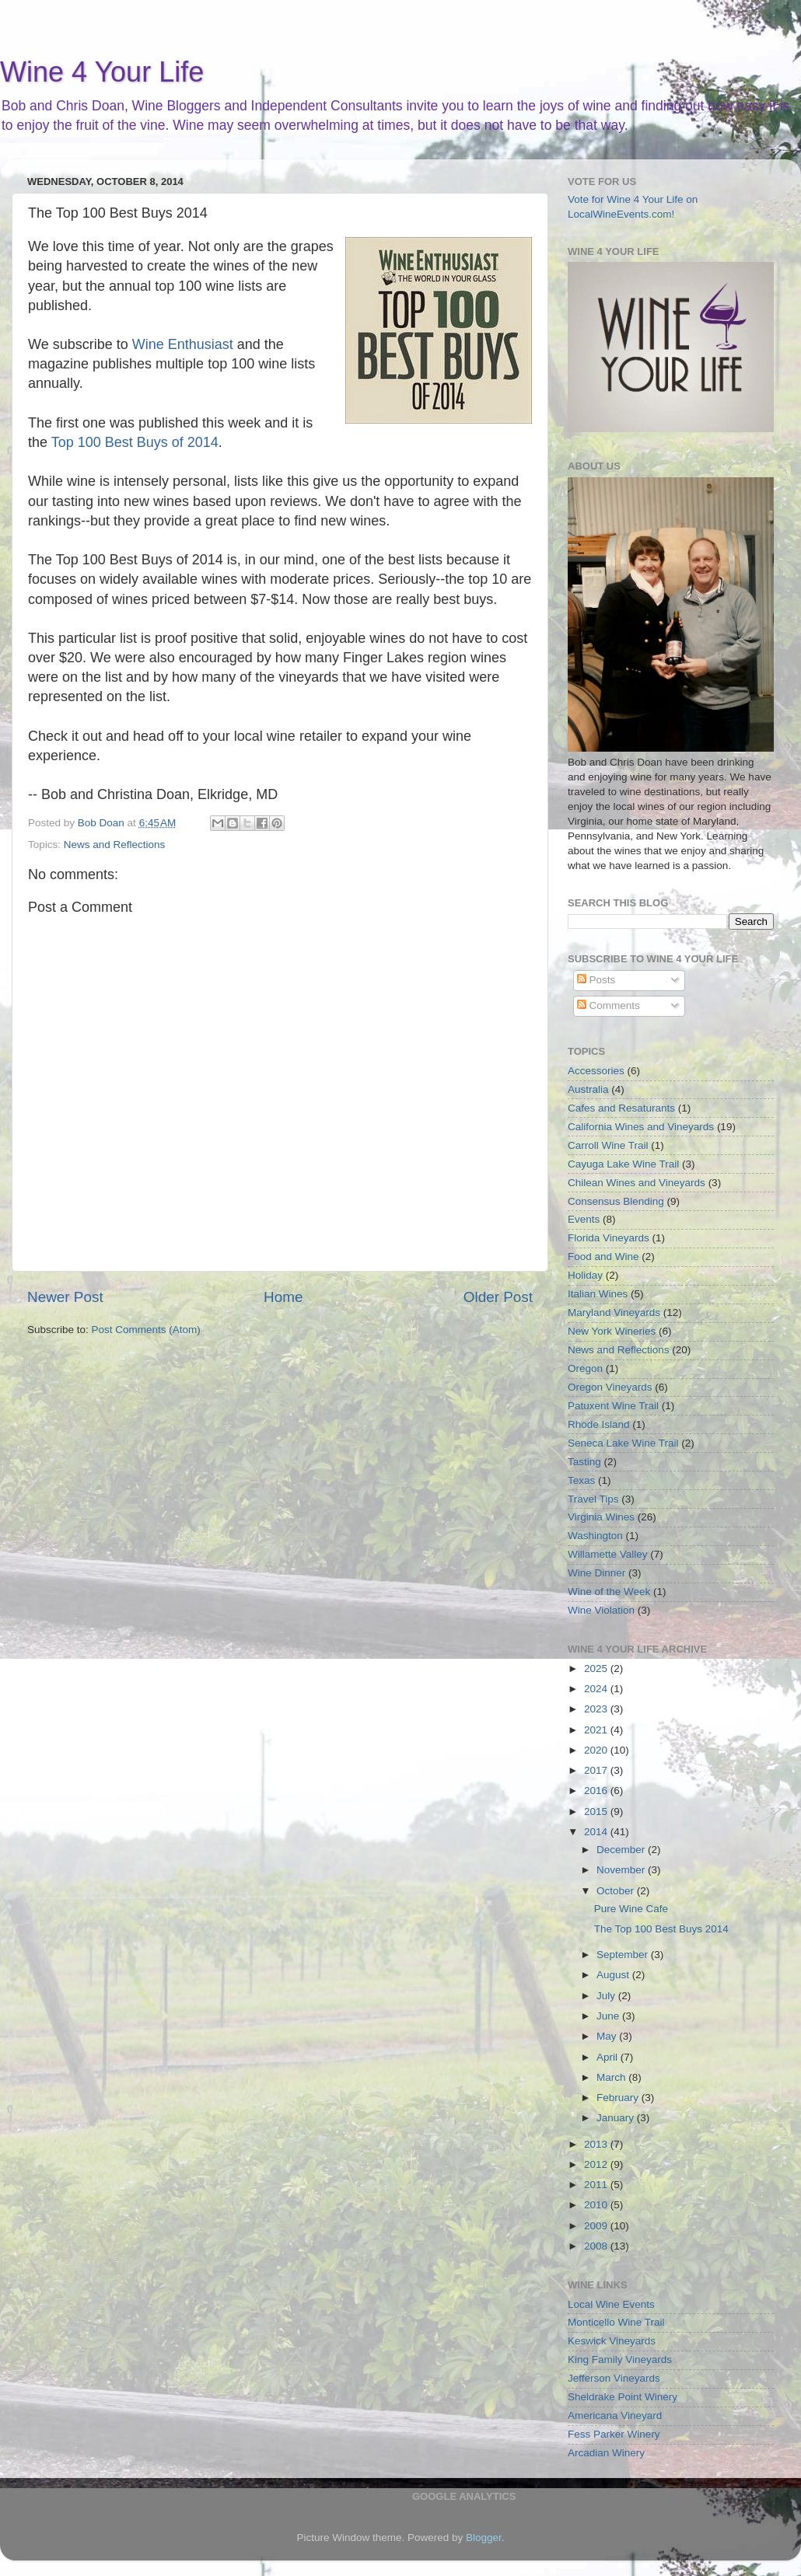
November (622, 1870)
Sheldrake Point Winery (622, 2397)
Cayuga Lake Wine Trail (623, 1164)
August (614, 1975)
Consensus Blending (616, 1201)
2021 (597, 1730)
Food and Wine (603, 1256)
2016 (597, 1790)
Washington (595, 1535)
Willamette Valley (608, 1554)
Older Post (498, 1297)
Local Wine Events (611, 2304)
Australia (588, 1089)
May (607, 2036)
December (622, 1849)
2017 (597, 1770)
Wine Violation (601, 1610)
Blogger (484, 2537)
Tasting (584, 1462)
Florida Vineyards (608, 1238)
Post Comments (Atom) (146, 1329)
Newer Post (65, 1297)
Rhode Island (599, 1424)
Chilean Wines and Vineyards (636, 1183)
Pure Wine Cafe (631, 1909)
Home (283, 1297)
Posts (596, 980)
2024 (597, 1689)
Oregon (585, 1368)
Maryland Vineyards (614, 1312)
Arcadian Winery (606, 2453)
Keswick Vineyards (612, 2341)
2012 (597, 2164)
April (608, 2057)
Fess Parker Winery (614, 2434)
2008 (597, 2246)
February (619, 2097)
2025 (597, 1668)
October (616, 1891)
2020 (597, 1750)
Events (584, 1219)
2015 (597, 1811)
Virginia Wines (601, 1517)
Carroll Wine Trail (608, 1145)
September (623, 1954)
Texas (581, 1480)
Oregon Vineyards (610, 1387)
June (609, 2016)
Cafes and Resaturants (621, 1108)
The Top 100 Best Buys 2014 (661, 1929)
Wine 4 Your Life (102, 72)
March (612, 2077)
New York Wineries (612, 1331)
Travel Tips (593, 1499)
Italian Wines (598, 1294)
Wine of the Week (609, 1591)
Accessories (596, 1071)
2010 (597, 2205)
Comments (608, 1005)
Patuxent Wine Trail (613, 1406)
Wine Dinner (596, 1573)
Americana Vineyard (615, 2415)
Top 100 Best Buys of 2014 (135, 442)
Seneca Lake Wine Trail (623, 1443)
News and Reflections (115, 844)
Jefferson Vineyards (614, 2378)
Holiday (585, 1275)
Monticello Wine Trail (616, 2322)
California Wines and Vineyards (641, 1127)
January (616, 2118)
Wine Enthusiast (182, 344)
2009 (597, 2226)
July (607, 1996)
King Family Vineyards (620, 2359)
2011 (597, 2184)
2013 (597, 2144)
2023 (597, 1709)
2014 (597, 1832)
